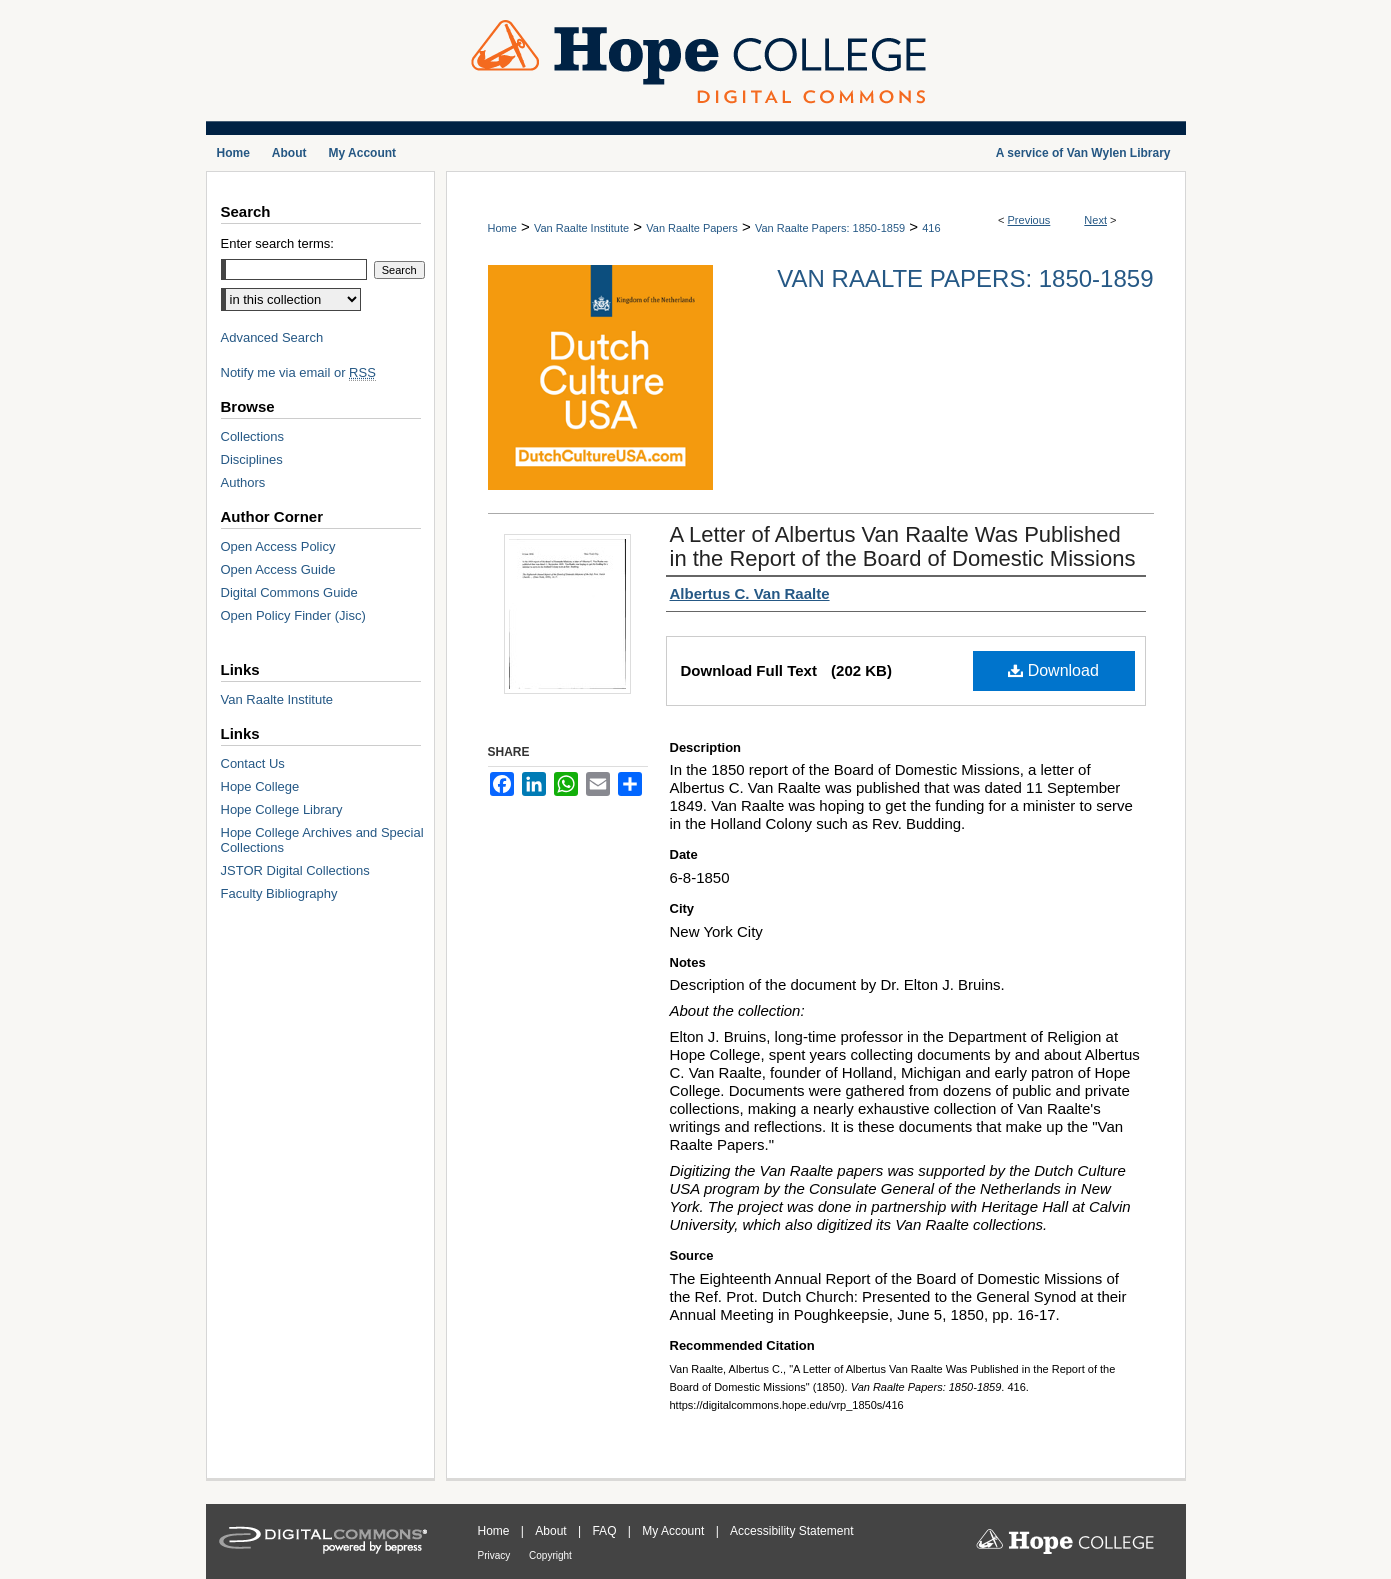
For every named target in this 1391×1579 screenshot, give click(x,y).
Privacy (496, 1555)
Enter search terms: (277, 243)
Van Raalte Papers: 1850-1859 (830, 228)
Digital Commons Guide (289, 592)
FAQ (605, 1531)
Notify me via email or (298, 372)
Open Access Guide (278, 569)
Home (502, 228)
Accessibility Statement (791, 1531)
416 (931, 228)
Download (1053, 670)
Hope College (260, 786)
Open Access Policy (278, 546)
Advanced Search (272, 337)
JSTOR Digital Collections (295, 870)
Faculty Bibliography (279, 893)
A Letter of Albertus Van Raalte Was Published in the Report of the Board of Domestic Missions (903, 546)
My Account (674, 1531)
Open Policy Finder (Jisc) (293, 615)
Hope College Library (282, 809)
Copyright (550, 1555)
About (552, 1531)
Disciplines (252, 459)
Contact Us (253, 763)
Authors (243, 482)
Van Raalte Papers (692, 228)
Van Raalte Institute (581, 228)
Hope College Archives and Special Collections (322, 840)
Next (1095, 220)
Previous (1029, 220)
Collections (253, 436)
